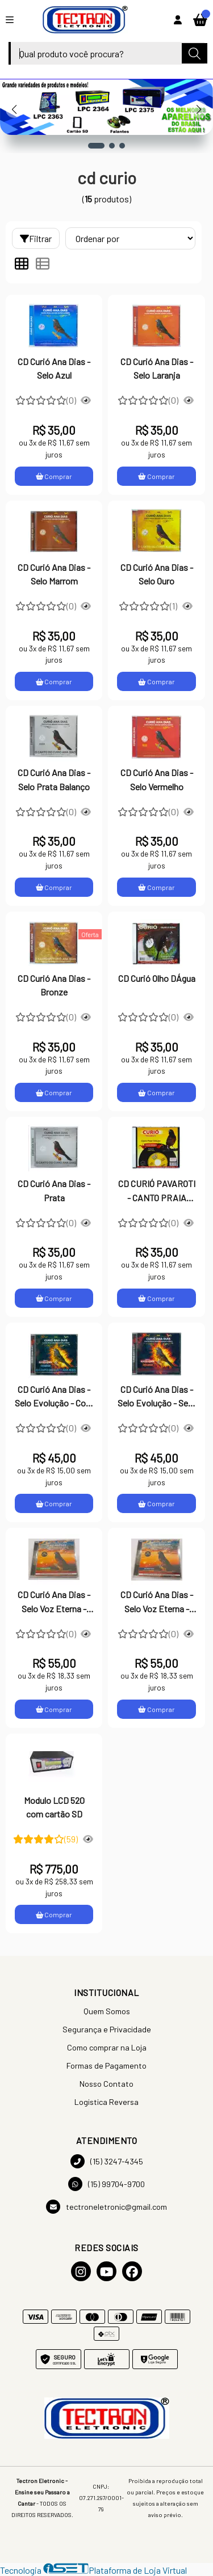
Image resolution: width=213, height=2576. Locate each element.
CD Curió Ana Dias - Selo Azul (54, 368)
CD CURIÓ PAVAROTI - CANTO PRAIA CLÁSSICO (156, 1191)
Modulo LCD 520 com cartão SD (54, 1807)
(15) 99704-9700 (106, 2184)
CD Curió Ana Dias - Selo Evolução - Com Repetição (54, 1397)
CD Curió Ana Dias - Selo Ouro (156, 574)
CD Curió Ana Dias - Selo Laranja (156, 368)
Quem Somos (106, 2011)
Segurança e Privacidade (106, 2029)
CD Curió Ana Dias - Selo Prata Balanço (54, 779)
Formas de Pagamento (106, 2065)
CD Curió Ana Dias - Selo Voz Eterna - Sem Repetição (54, 1602)
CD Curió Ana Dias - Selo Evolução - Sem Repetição (156, 1397)
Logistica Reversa (106, 2102)
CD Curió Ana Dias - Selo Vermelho (156, 779)
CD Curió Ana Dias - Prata (54, 1190)
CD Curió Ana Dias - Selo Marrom (54, 574)
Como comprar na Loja (107, 2047)
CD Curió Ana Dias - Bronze (54, 985)
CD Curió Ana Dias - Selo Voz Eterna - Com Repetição (156, 1602)
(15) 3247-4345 (106, 2161)
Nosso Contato (106, 2083)
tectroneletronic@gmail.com (106, 2207)
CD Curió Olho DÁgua (156, 978)
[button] (96, 146)
